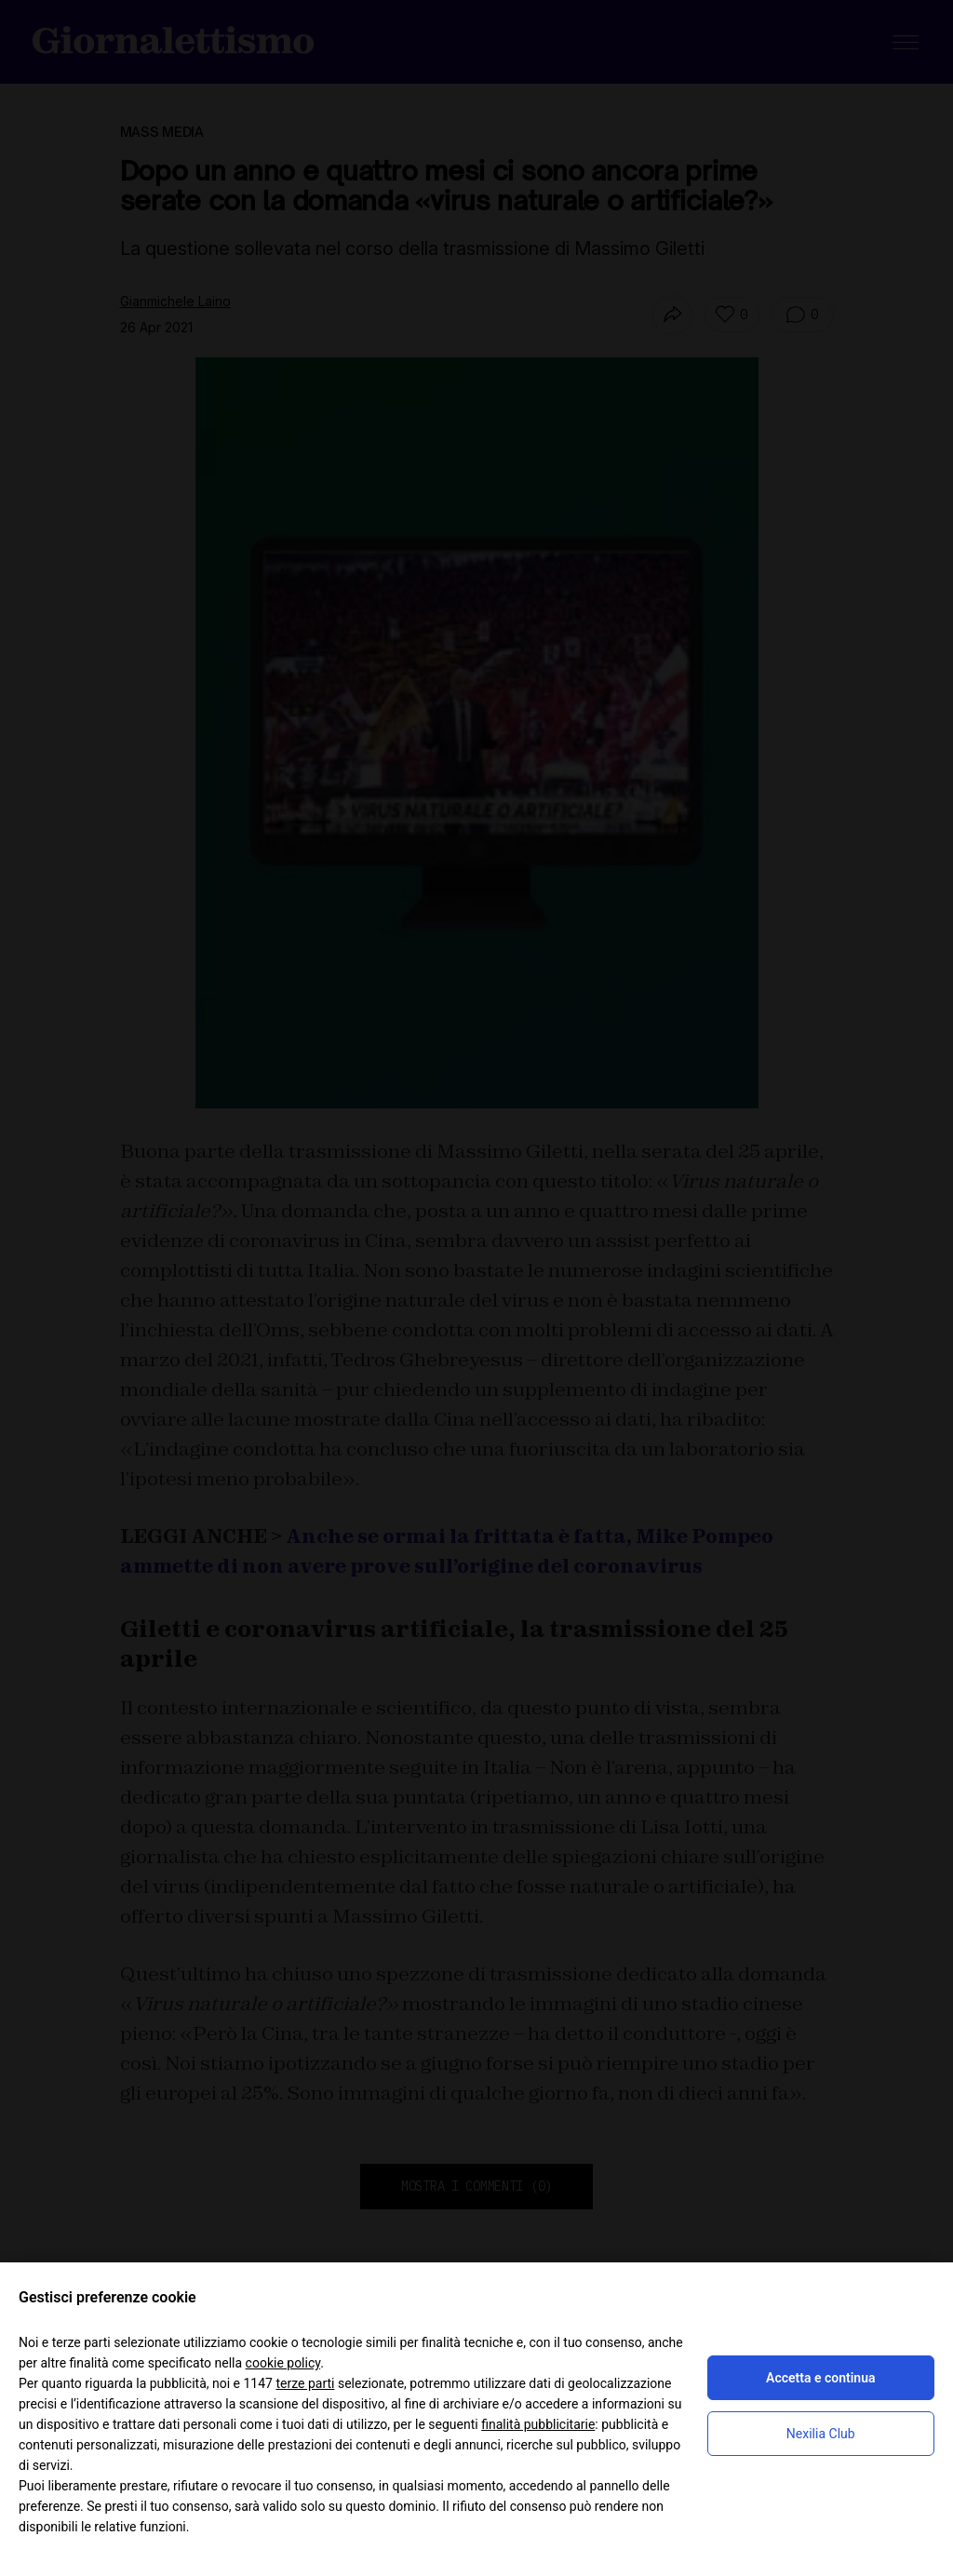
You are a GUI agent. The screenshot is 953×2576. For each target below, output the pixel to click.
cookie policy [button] (283, 2362)
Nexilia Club (820, 2433)
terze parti (304, 2383)
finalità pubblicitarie (538, 2424)
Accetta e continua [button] (820, 2377)
